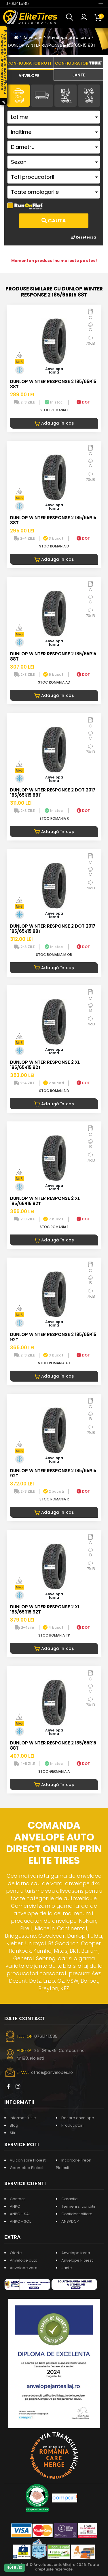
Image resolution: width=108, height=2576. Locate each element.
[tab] (29, 75)
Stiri (13, 2133)
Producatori (72, 2125)
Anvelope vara (23, 2268)
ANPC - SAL (20, 2214)
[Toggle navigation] (101, 3)
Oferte (16, 2253)
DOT (83, 402)
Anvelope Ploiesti (77, 2260)
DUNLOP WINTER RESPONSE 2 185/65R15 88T (52, 45)
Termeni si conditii (78, 2206)
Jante (66, 2268)
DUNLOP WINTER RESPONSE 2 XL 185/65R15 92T (45, 1064)
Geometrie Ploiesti (27, 2167)
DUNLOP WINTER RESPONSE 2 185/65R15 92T (53, 1337)
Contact (17, 2199)
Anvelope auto (23, 2260)
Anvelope (33, 37)
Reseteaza (83, 237)
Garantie (69, 2199)
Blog (14, 2125)
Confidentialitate (76, 2214)
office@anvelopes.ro (52, 2072)
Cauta (53, 220)
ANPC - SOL (20, 2221)
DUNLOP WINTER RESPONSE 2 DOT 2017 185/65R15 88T (52, 792)
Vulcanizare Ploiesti (28, 2160)
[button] (70, 17)
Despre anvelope (77, 2118)
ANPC (15, 2206)
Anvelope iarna (75, 2253)
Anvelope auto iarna (69, 37)
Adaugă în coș (54, 423)
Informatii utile (23, 2118)
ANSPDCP (70, 2221)
